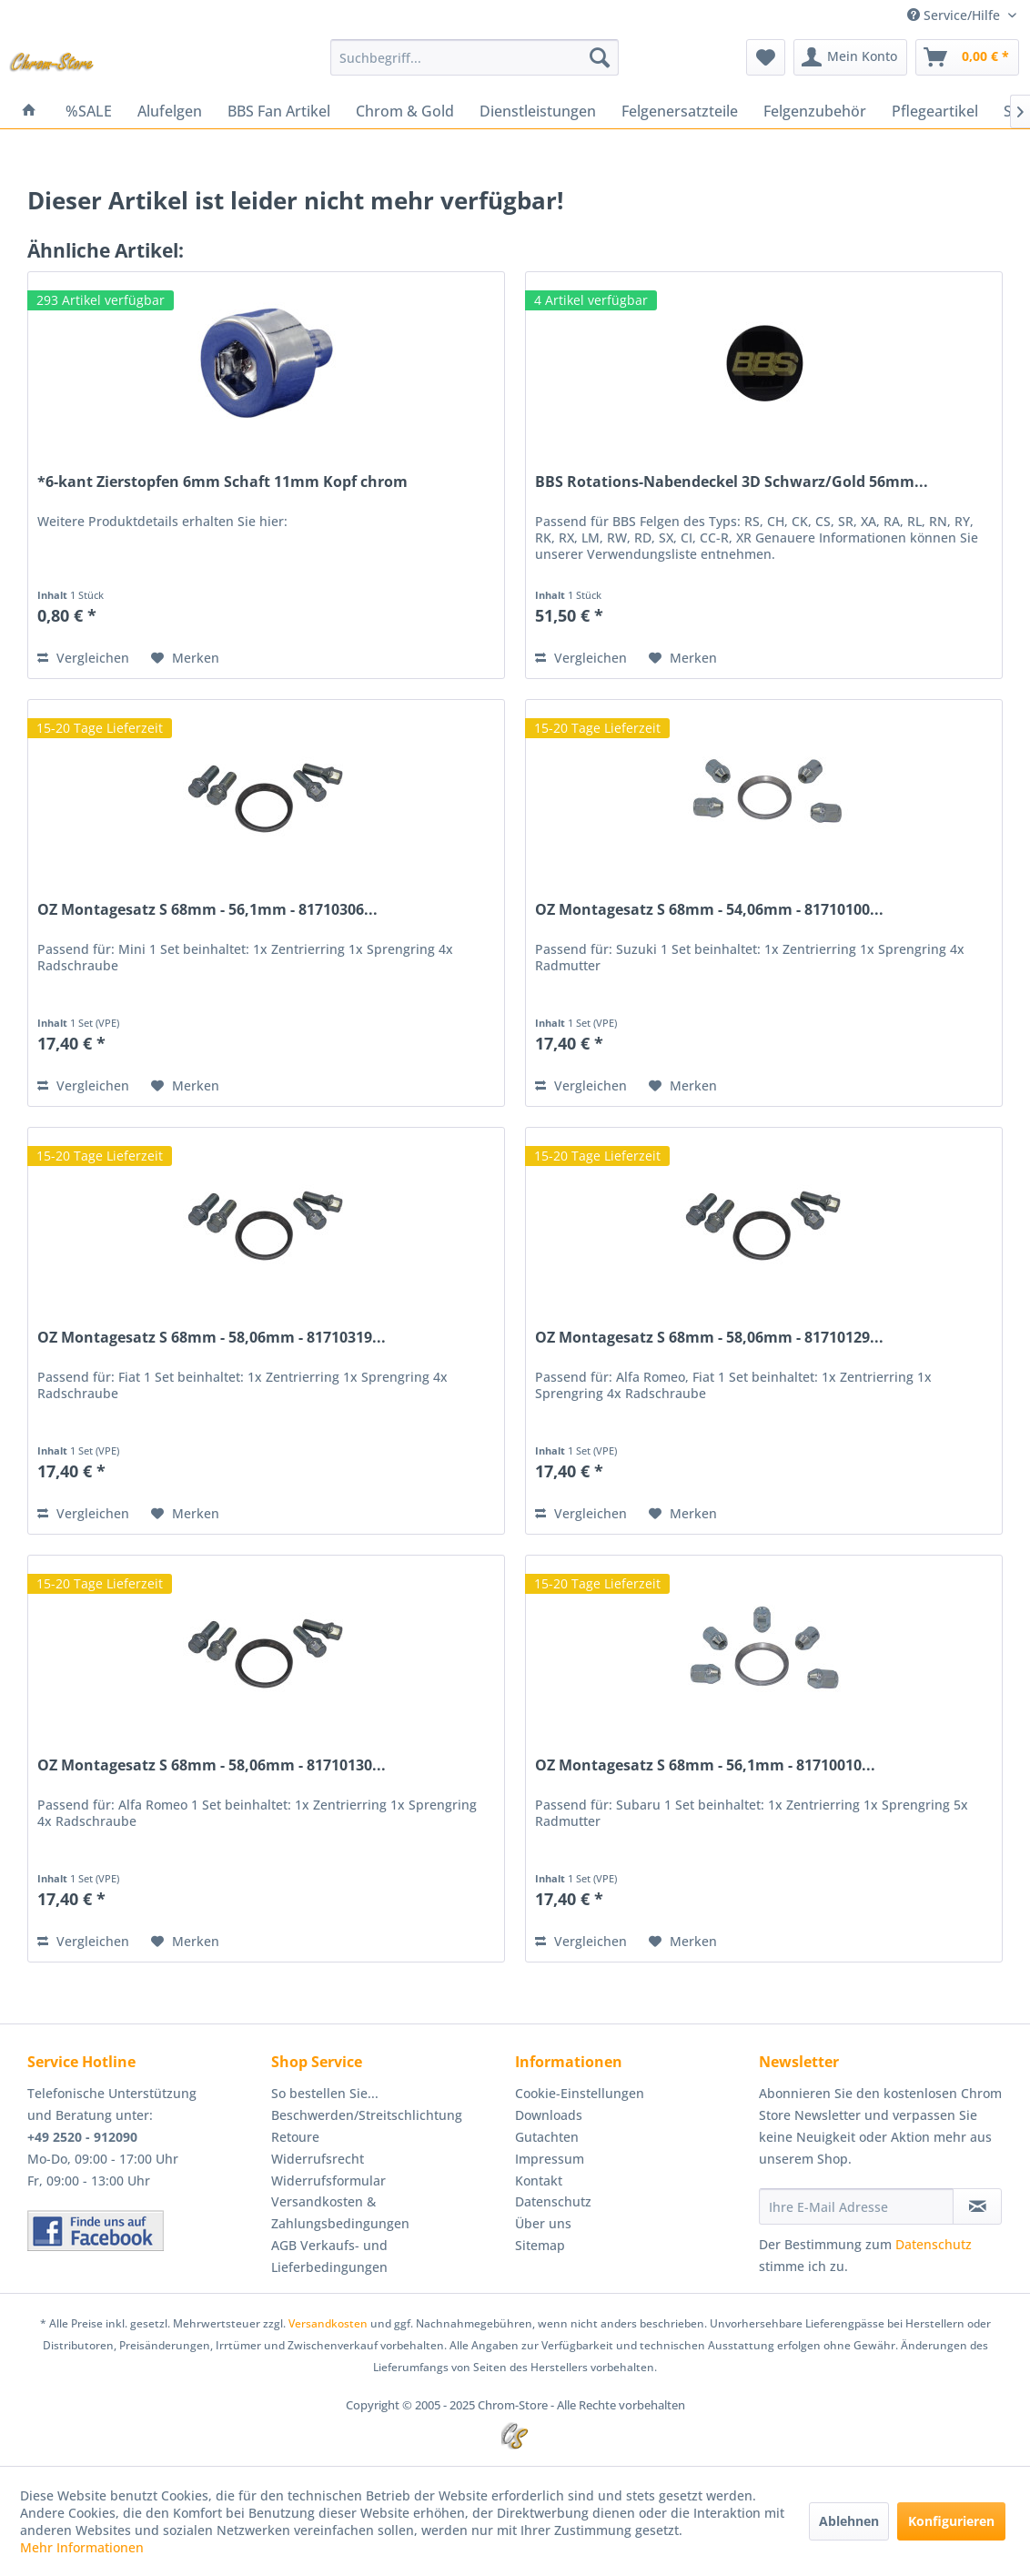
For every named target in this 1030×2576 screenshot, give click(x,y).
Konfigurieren (951, 2521)
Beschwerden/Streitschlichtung (366, 2115)
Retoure (295, 2136)
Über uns (543, 2223)
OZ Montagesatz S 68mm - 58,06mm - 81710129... (709, 1337)
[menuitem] (474, 57)
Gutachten (547, 2136)
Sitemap (540, 2245)
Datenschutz (553, 2201)
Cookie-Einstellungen (579, 2093)
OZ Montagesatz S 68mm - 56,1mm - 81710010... (705, 1765)
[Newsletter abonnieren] (977, 2206)
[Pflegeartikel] (935, 111)
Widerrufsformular (328, 2180)
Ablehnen (849, 2521)
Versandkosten (328, 2323)
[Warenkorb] (967, 57)
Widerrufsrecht (317, 2158)
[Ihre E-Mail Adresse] (856, 2206)
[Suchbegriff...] (474, 57)
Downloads (548, 2115)
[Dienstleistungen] (538, 111)
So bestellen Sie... (325, 2093)
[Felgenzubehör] (815, 111)
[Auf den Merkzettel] (185, 658)
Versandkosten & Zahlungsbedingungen (340, 2212)
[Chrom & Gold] (405, 111)
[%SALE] (89, 111)
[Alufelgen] (170, 111)
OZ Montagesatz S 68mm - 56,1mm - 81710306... (207, 909)
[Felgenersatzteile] (680, 111)
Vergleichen (83, 657)
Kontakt (538, 2180)
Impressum (549, 2158)
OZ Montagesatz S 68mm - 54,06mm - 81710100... (709, 909)
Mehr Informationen (82, 2547)
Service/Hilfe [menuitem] (955, 15)
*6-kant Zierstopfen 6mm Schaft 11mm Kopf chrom (222, 482)
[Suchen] (600, 57)
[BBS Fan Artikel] (279, 111)
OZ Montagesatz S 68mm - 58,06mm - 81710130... (211, 1765)
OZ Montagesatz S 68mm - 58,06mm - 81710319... (211, 1337)
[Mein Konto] (850, 57)
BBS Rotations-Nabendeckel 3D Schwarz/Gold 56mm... (731, 482)
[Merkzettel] (765, 57)
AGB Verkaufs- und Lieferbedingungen (329, 2256)
